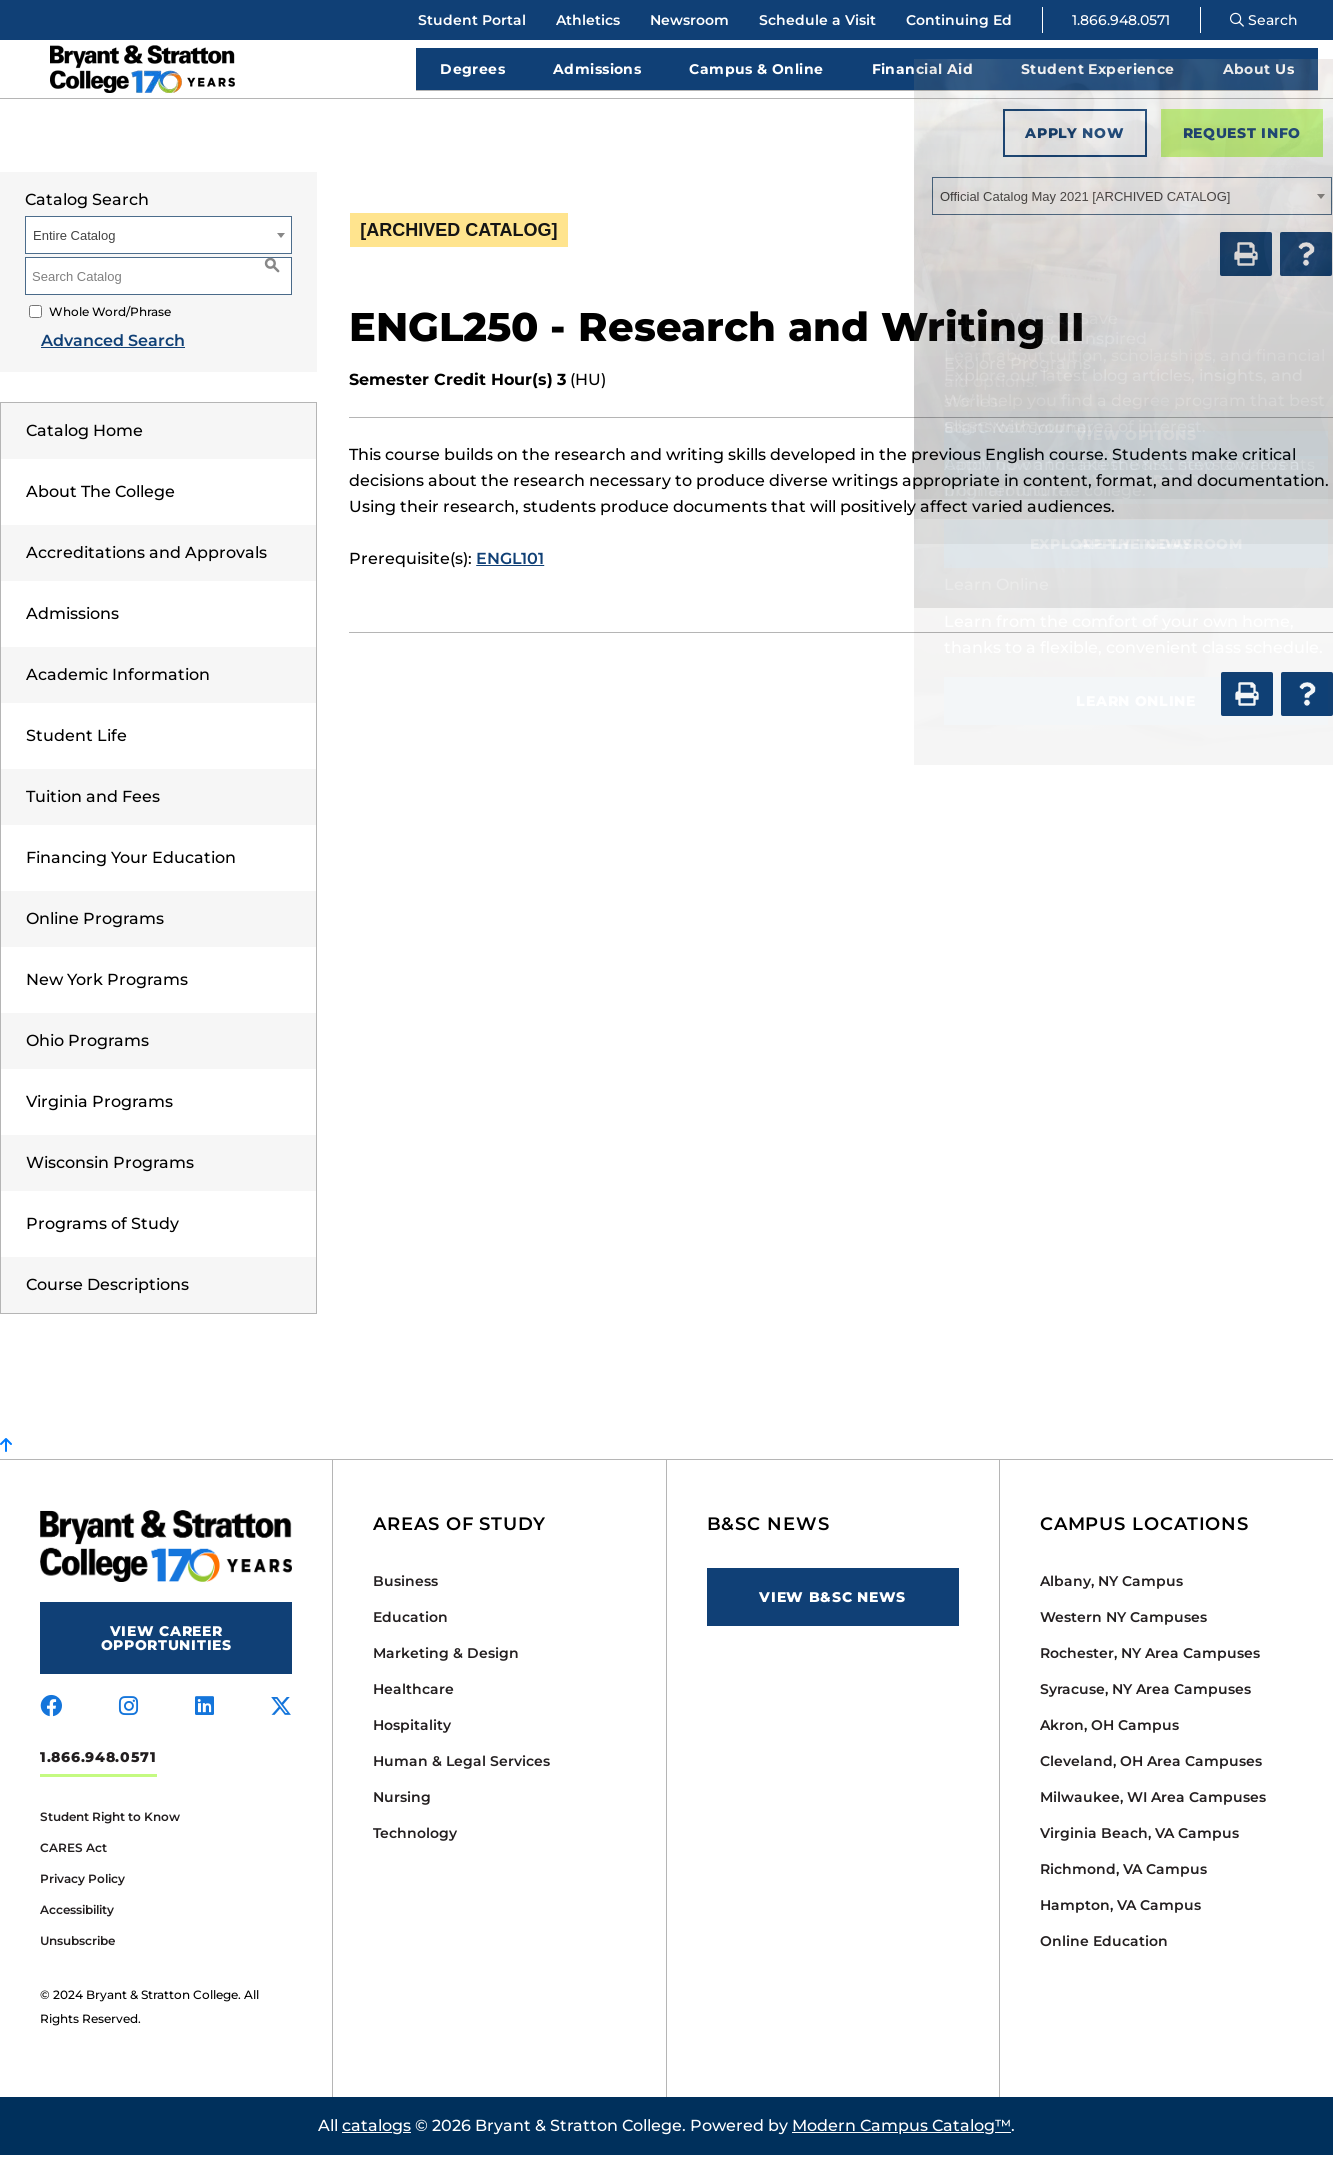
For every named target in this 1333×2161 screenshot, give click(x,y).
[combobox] (1132, 202)
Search (1264, 20)
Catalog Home (84, 436)
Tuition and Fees (93, 802)
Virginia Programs (99, 1107)
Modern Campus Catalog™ (901, 2131)
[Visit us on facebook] (51, 1713)
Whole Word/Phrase (110, 317)
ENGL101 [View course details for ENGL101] (510, 564)
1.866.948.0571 (1121, 20)
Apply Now (1074, 139)
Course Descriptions (107, 1290)
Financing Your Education (131, 863)
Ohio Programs (87, 1046)
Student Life (76, 741)
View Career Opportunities (166, 1644)
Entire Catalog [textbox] (74, 241)
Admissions (72, 619)
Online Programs (95, 924)
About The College (100, 497)
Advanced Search (97, 346)
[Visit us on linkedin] (204, 1713)
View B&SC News (832, 1603)
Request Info (1242, 139)
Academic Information (118, 680)
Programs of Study (102, 1229)
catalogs (376, 2131)
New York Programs (107, 985)
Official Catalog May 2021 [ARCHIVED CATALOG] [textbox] (1085, 202)
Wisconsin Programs (110, 1168)
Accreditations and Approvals (146, 558)
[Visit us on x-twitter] (281, 1713)
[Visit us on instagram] (128, 1713)
